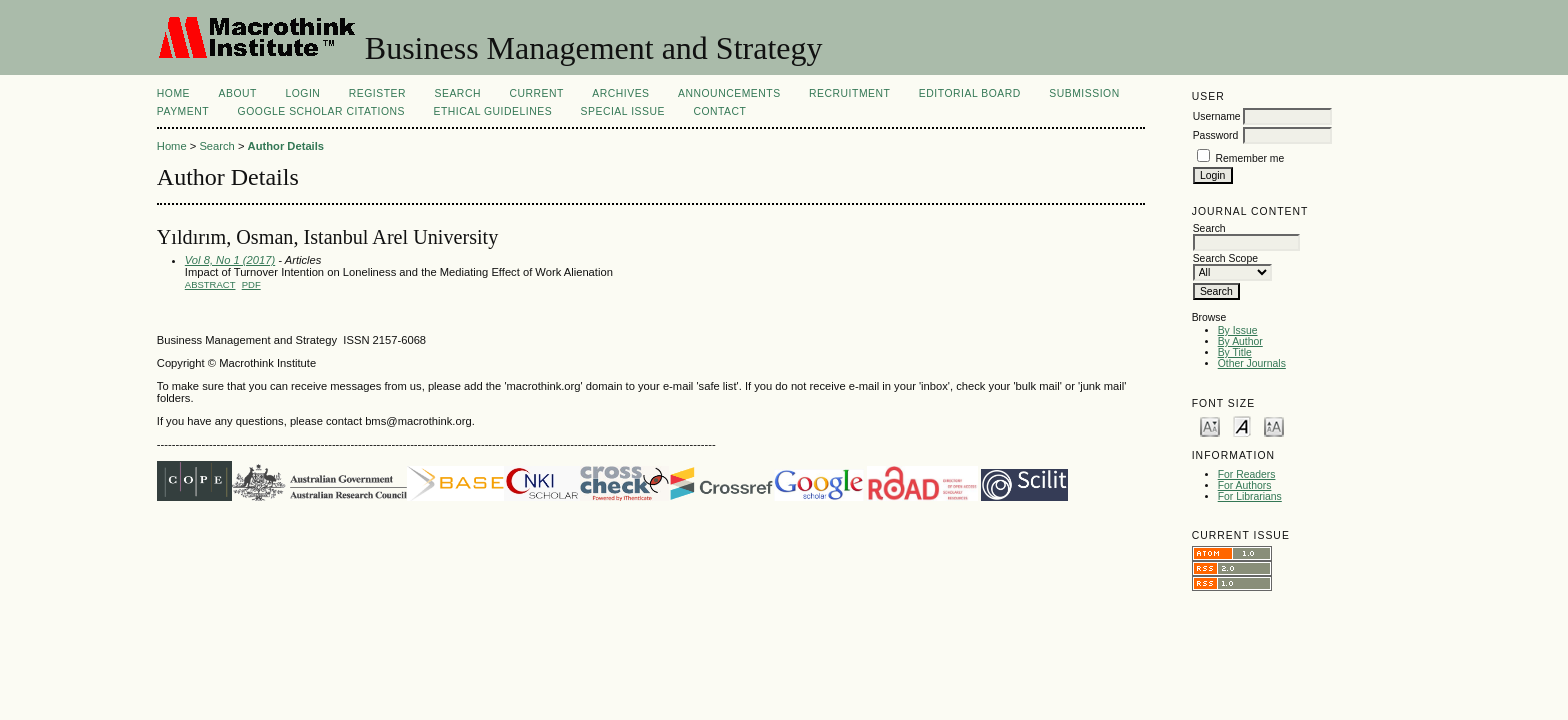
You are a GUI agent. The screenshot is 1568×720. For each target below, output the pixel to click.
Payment (183, 111)
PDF (251, 284)
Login (302, 93)
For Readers (1247, 474)
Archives (620, 93)
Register (377, 93)
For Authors (1245, 485)
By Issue (1238, 330)
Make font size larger (1274, 425)
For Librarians (1250, 496)
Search (458, 93)
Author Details (286, 146)
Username (1217, 116)
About (238, 93)
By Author (1240, 341)
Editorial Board (970, 93)
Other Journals (1252, 363)
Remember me (1250, 158)
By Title (1235, 352)
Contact (719, 111)
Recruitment (849, 93)
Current (536, 93)
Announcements (729, 93)
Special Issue (623, 111)
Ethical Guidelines (492, 111)
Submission (1084, 93)
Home (173, 93)
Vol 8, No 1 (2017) (230, 260)
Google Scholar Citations (321, 111)
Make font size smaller (1210, 425)
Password (1216, 135)
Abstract (210, 284)
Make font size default (1242, 425)
